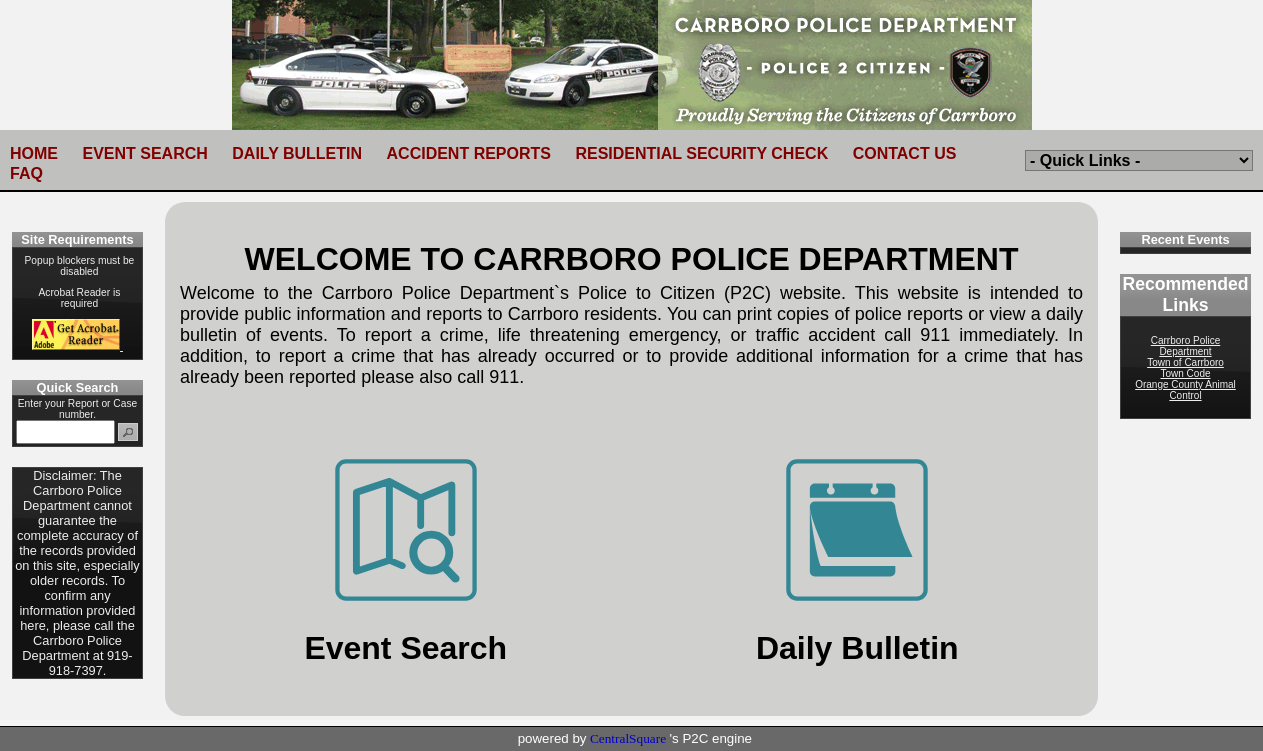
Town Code (1185, 373)
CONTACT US (905, 153)
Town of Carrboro (1185, 362)
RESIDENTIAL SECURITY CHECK (701, 153)
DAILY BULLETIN (297, 153)
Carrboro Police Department (1185, 346)
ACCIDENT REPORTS (469, 153)
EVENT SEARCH (144, 153)
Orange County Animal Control (1185, 390)
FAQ (26, 173)
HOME (34, 153)
